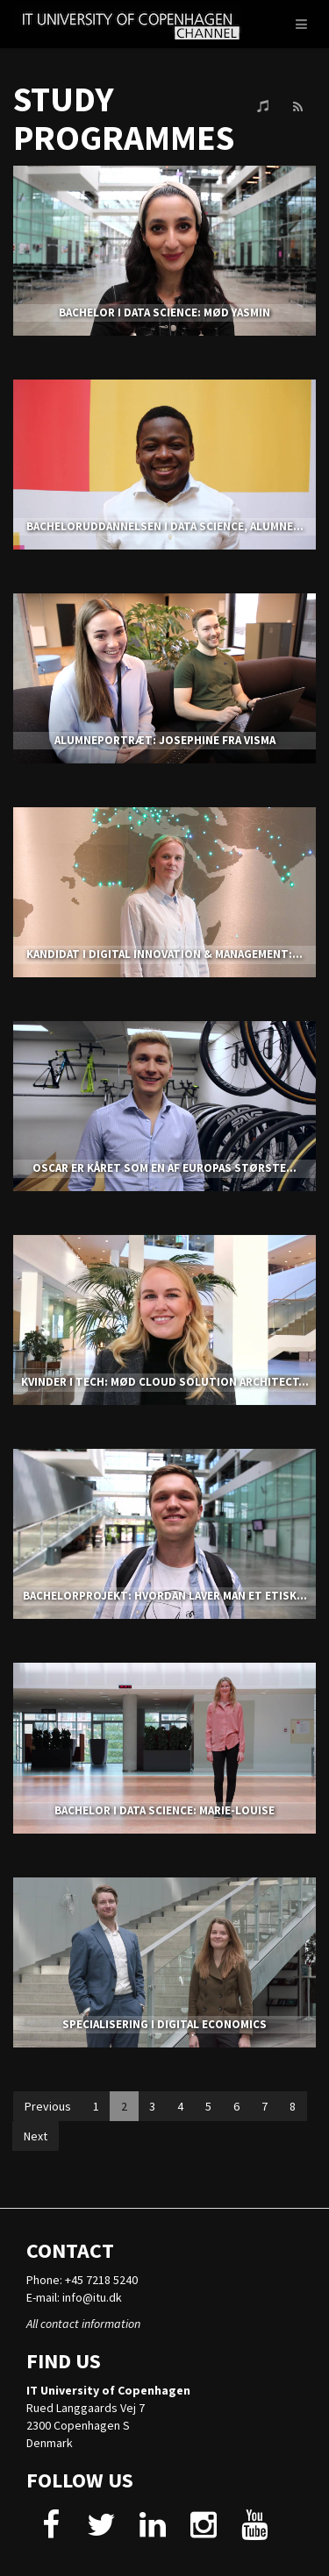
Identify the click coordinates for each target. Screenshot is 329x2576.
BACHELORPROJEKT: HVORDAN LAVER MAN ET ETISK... (165, 1595)
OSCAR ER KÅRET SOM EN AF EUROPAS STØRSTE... (164, 1167)
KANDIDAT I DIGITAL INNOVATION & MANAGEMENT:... (164, 954)
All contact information (83, 2323)
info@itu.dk (92, 2297)
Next (35, 2136)
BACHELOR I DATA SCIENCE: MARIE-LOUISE (164, 1810)
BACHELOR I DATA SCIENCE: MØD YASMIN (164, 312)
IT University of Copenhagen (108, 2390)
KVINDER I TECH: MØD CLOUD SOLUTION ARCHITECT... (165, 1381)
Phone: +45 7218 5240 (82, 2280)
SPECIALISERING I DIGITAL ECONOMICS (164, 2024)
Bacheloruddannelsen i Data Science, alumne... (165, 526)
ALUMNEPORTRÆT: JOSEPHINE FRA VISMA (164, 740)
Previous (48, 2106)
